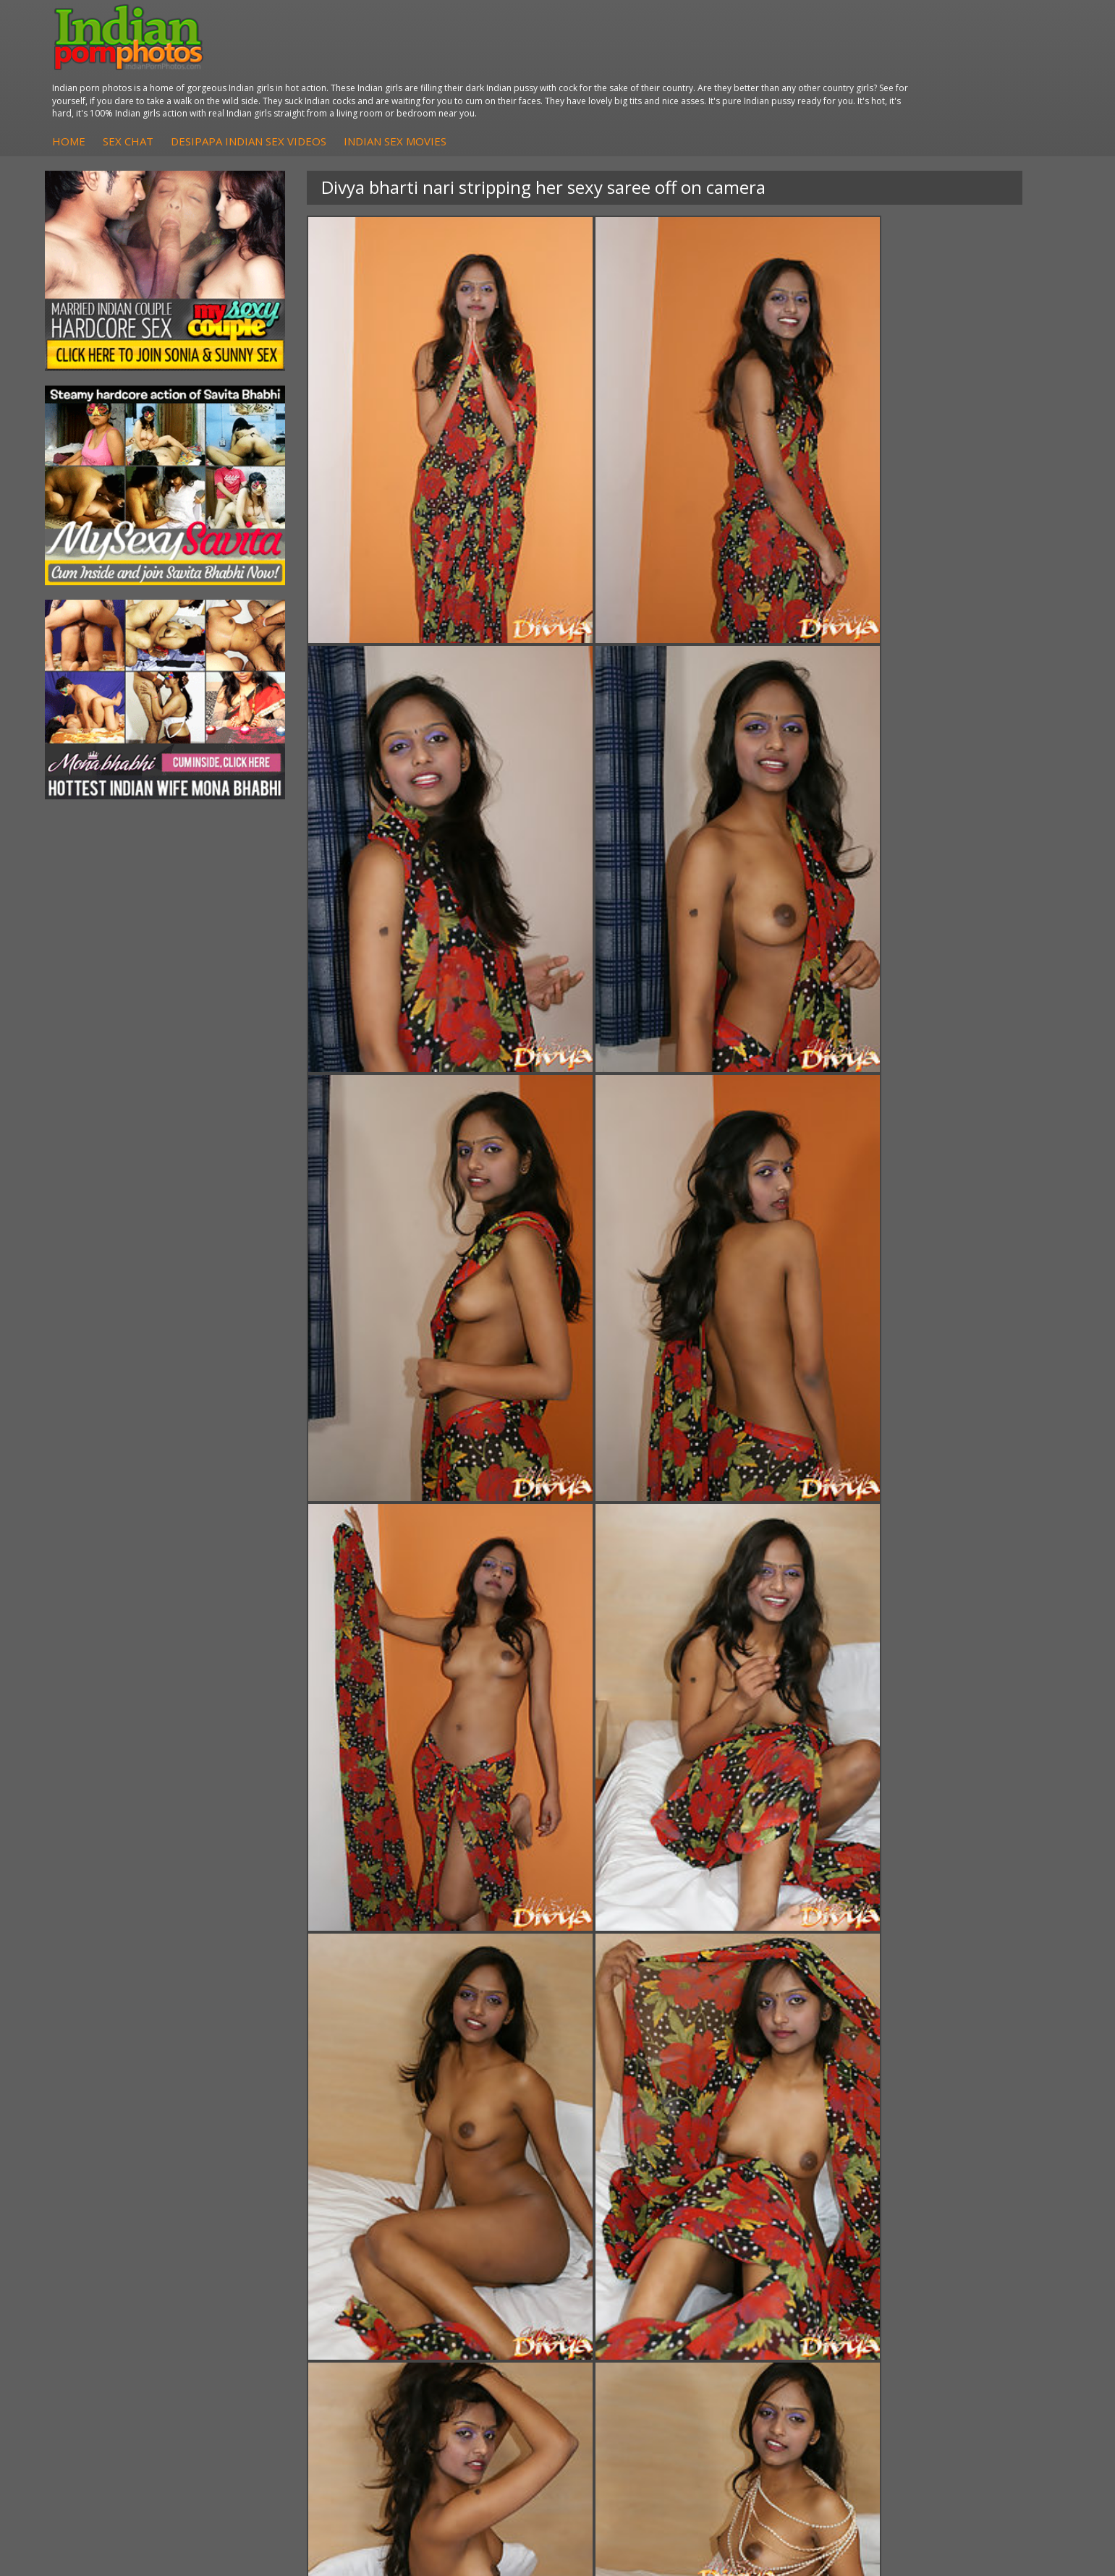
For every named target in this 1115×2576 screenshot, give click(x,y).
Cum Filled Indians (796, 2297)
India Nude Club (791, 2311)
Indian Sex (278, 2297)
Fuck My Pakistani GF (304, 2340)
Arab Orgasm (785, 2268)
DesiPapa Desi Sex (298, 2311)
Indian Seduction (625, 2297)
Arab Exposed (286, 2283)
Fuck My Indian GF (463, 2297)
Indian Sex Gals (622, 2311)
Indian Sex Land (791, 2340)
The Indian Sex (954, 2268)
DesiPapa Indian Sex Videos (522, 64)
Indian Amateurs (458, 2311)
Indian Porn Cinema (633, 2268)
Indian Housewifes (297, 2326)
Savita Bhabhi (119, 2311)
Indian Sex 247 (788, 2326)
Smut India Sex (955, 2326)
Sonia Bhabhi (118, 2283)
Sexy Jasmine (118, 2297)
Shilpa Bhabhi (119, 2340)
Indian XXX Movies (963, 2340)
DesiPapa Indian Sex (301, 2268)
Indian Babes (450, 2326)
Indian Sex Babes (627, 2326)
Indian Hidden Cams (467, 2283)
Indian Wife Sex (956, 2311)
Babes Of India (788, 2283)
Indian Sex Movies (668, 64)
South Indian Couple (135, 2326)
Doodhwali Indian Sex (971, 2283)
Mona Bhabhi (119, 2268)
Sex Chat (401, 64)
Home (342, 64)
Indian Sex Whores (630, 2283)
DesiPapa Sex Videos (469, 2268)
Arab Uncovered (458, 2340)
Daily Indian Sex (957, 2297)
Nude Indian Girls (626, 2340)
